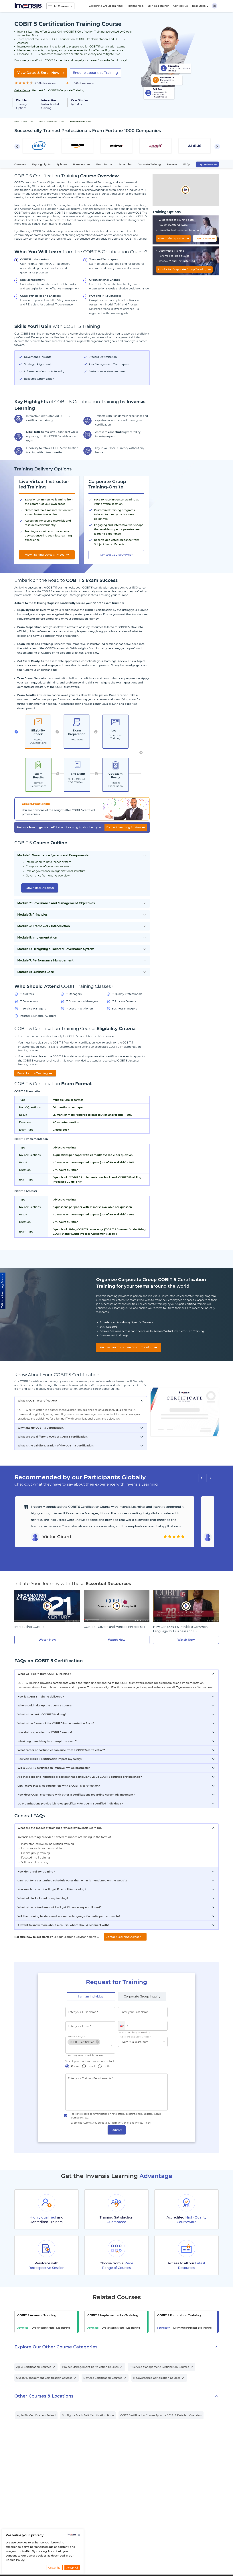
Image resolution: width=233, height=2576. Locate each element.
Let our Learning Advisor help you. (59, 827)
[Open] (111, 2045)
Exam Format (104, 164)
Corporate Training (149, 164)
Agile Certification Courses (35, 2367)
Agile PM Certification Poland (36, 2415)
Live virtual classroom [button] (135, 2042)
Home (16, 121)
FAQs (186, 164)
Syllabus (62, 164)
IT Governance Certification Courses (50, 121)
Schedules (125, 164)
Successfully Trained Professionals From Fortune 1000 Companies (87, 130)
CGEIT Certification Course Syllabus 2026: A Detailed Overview (161, 2415)
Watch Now (47, 1639)
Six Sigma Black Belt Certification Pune (88, 2415)
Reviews (172, 164)
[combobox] (90, 2045)
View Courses (28, 121)
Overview (20, 164)
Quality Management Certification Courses (46, 2378)
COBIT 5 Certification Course (79, 121)
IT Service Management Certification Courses (161, 2367)
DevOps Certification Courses (104, 2378)
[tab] (91, 1996)
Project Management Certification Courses (92, 2367)
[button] (40, 72)
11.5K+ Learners (82, 83)
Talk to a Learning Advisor (2, 1291)
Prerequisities (81, 164)
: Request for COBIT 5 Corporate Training (49, 90)
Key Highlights (41, 164)
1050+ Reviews (45, 83)
